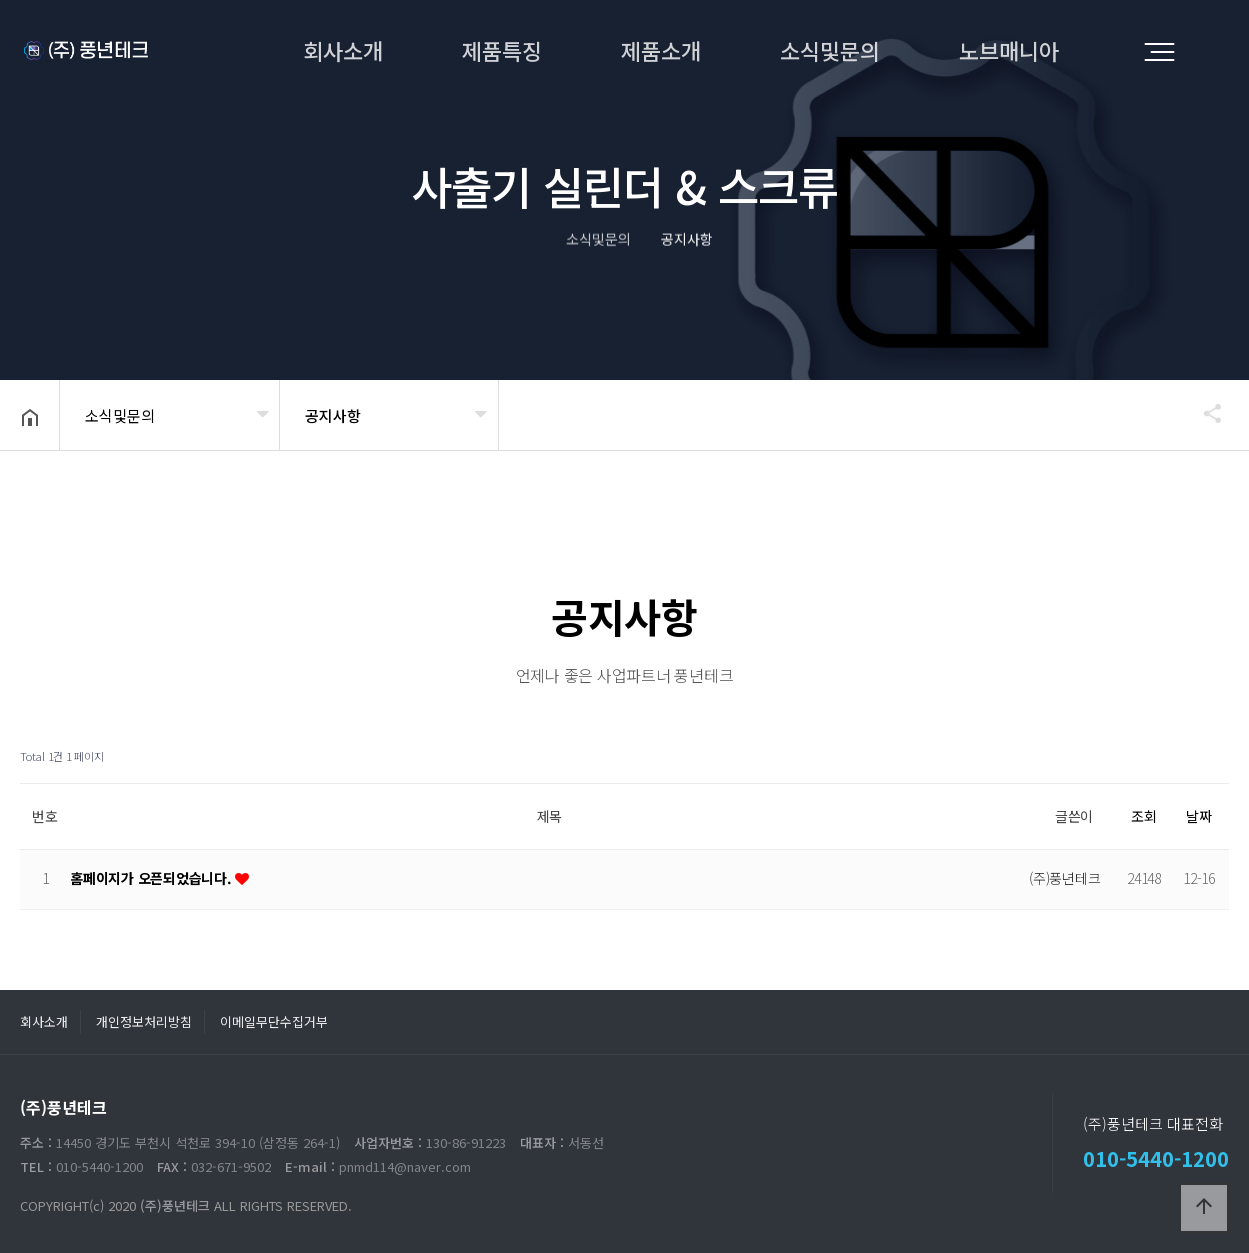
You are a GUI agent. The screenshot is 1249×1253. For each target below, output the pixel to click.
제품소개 (661, 50)
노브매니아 (1009, 50)
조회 (1144, 816)
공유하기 (1203, 413)
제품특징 (502, 50)
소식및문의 (830, 50)
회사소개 (343, 50)
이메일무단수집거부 (274, 1021)
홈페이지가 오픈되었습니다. (152, 878)
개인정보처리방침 (144, 1021)
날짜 (1199, 816)
